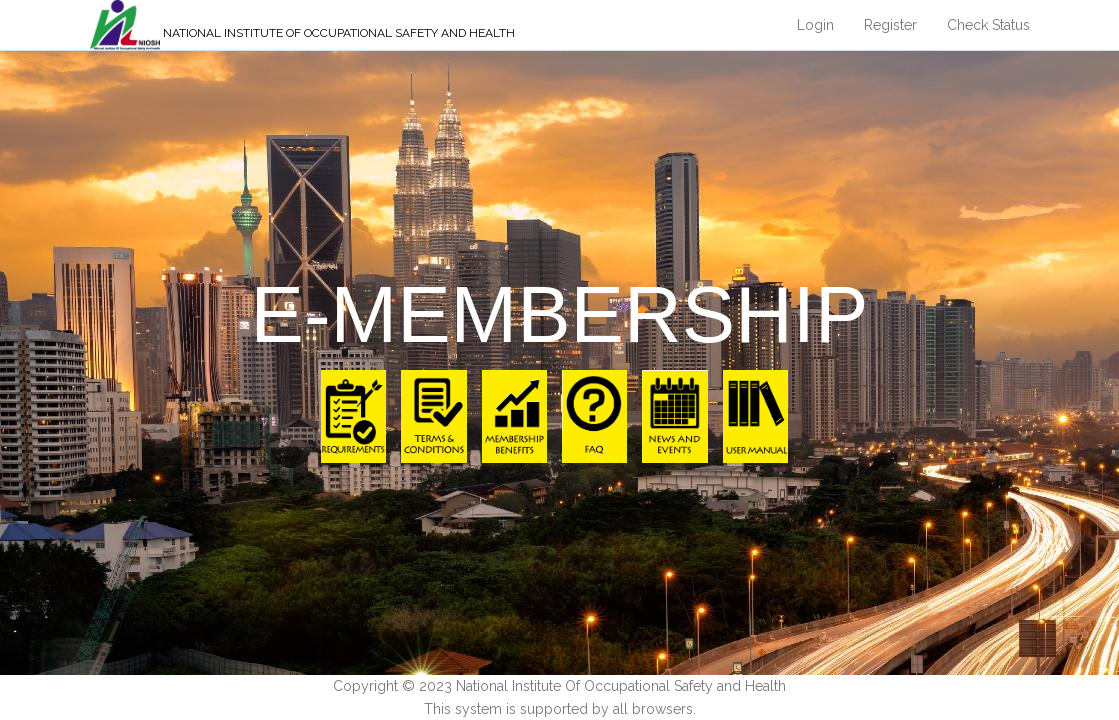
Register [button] (890, 25)
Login (815, 25)
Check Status (988, 25)
